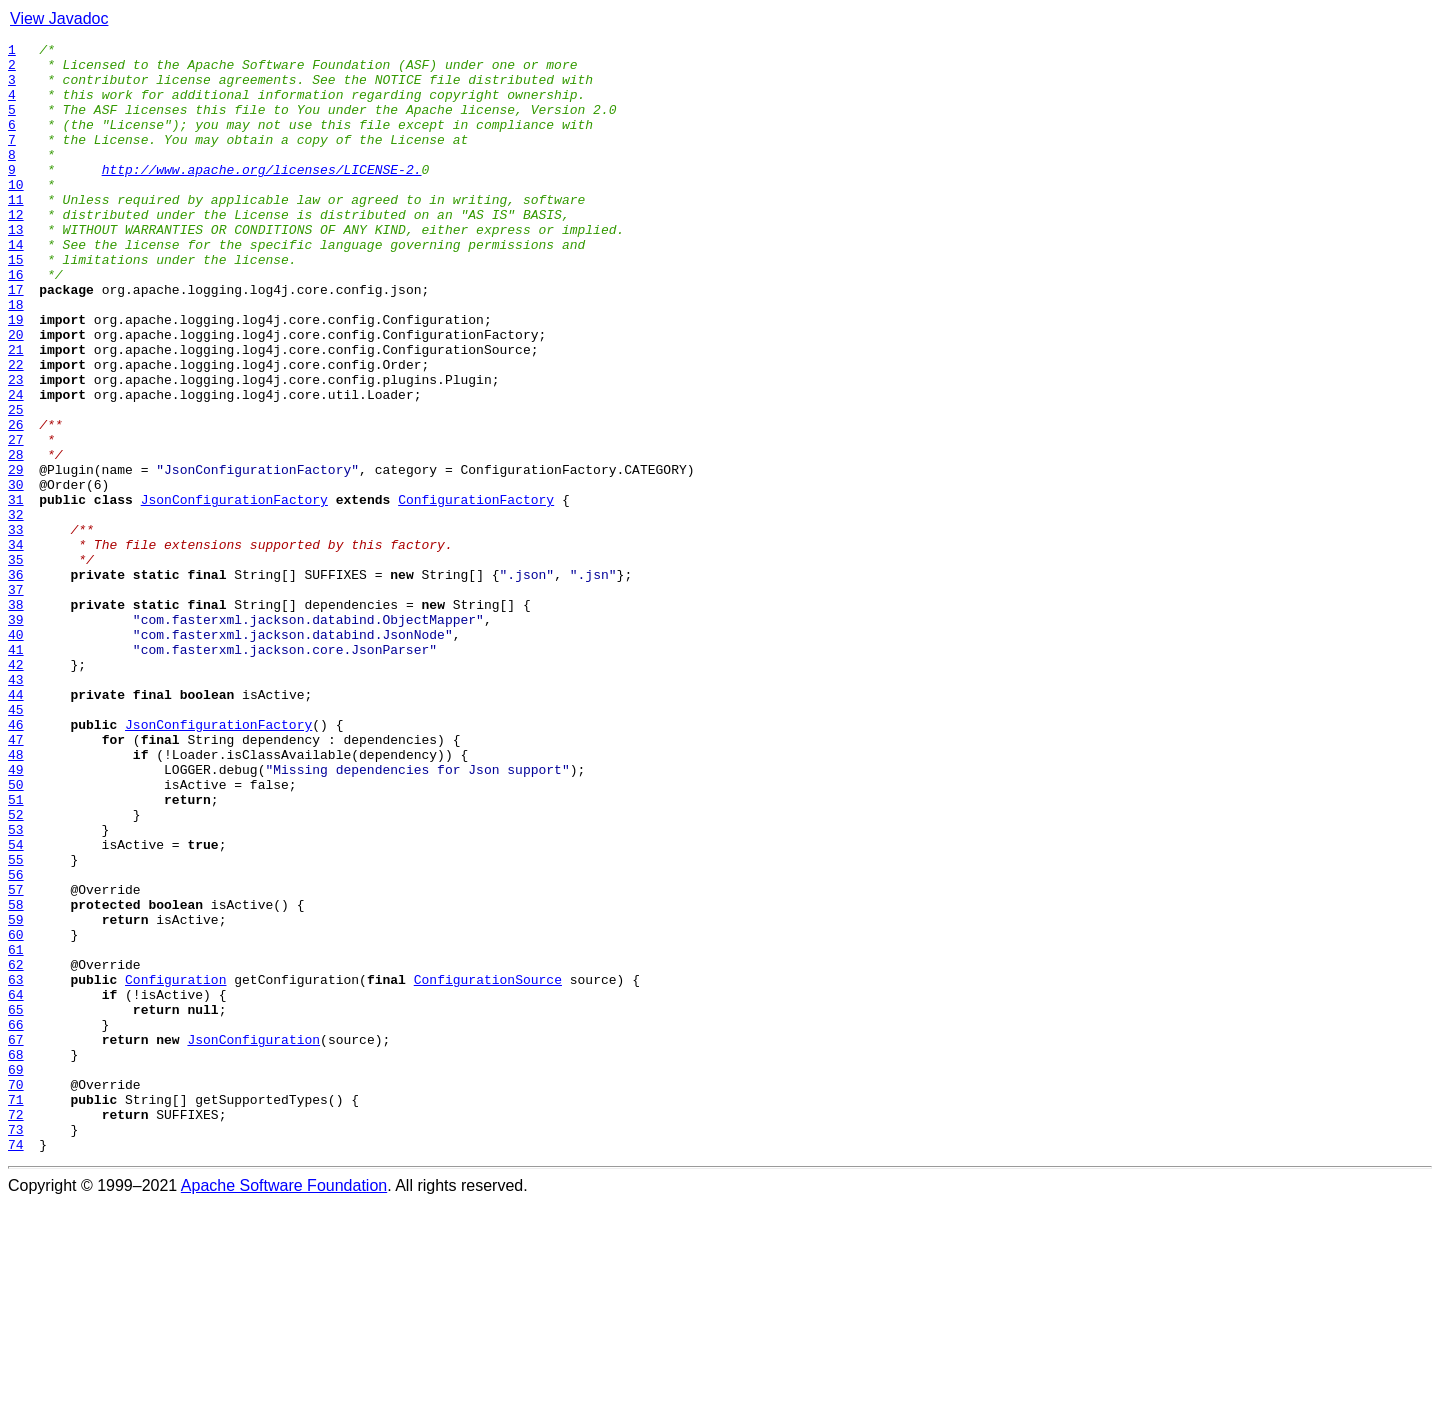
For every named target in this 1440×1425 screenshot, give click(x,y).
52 (16, 970)
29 (16, 556)
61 (16, 1132)
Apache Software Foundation (284, 1407)
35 (16, 664)
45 (16, 844)
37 (16, 700)
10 (16, 214)
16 (16, 322)
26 (16, 502)
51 (16, 952)
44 (16, 826)
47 (16, 880)
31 (16, 592)
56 (16, 1042)
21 (16, 412)
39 (16, 736)
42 (16, 790)
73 (16, 1348)
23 (16, 448)
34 (16, 646)
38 (16, 718)
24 (16, 466)
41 (16, 772)
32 (16, 610)
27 (16, 520)
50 (16, 934)
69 (16, 1276)
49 (16, 916)
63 (16, 1168)
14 (16, 286)
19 (16, 376)
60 (16, 1114)
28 (16, 538)
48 (16, 898)
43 (16, 808)
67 (16, 1240)
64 (16, 1186)
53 (16, 988)
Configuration (175, 1168)
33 (16, 628)
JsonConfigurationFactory (234, 592)
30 (16, 574)
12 (16, 250)
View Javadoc (59, 18)
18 (16, 358)
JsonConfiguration (253, 1240)
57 (16, 1060)
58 (16, 1078)
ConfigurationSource (488, 1168)
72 (16, 1330)
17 (16, 340)
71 (16, 1312)
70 (16, 1294)
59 (16, 1096)
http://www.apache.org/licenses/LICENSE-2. (262, 196)
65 (16, 1204)
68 (16, 1258)
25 (16, 484)
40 (16, 754)
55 (16, 1024)
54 (16, 1006)
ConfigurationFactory (476, 592)
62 (16, 1150)
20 (16, 394)
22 (16, 430)
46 (16, 862)
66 (16, 1222)
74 (16, 1366)
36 (16, 682)
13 (16, 268)
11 (16, 232)
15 (16, 304)
